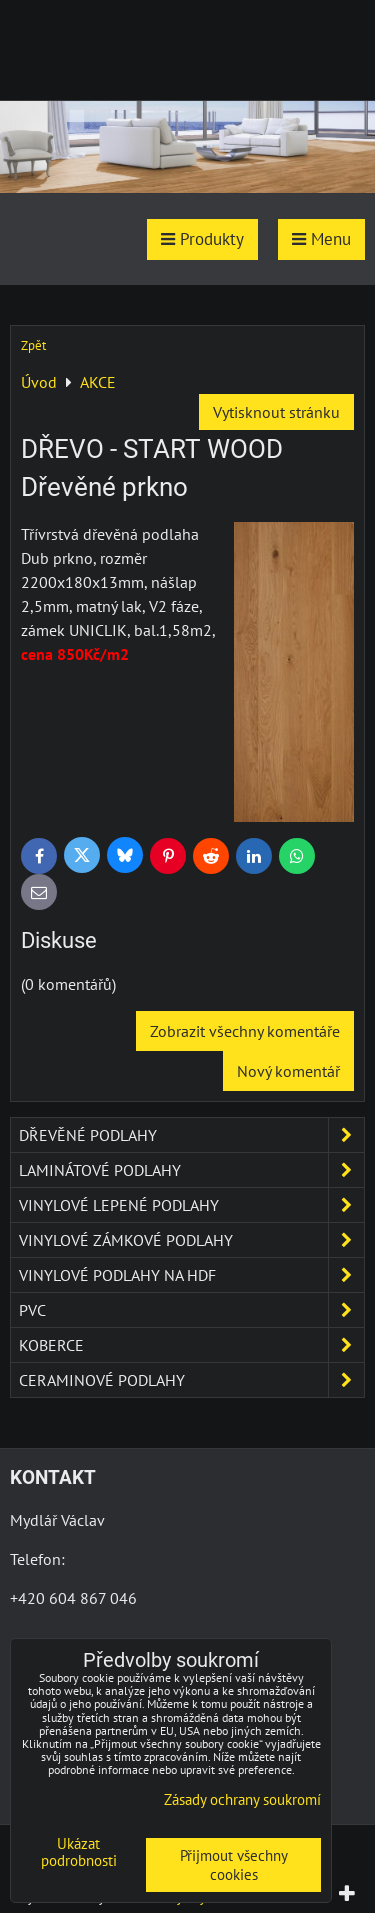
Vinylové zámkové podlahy (191, 1240)
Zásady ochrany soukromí (242, 1799)
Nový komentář (288, 1071)
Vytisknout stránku (276, 412)
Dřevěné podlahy (191, 1135)
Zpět (33, 345)
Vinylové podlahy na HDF (191, 1275)
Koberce (191, 1345)
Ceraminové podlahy (191, 1380)
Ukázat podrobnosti (79, 1852)
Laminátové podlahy (191, 1170)
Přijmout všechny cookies (234, 1865)
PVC (191, 1310)
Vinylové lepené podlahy (191, 1205)
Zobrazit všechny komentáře (245, 1031)
